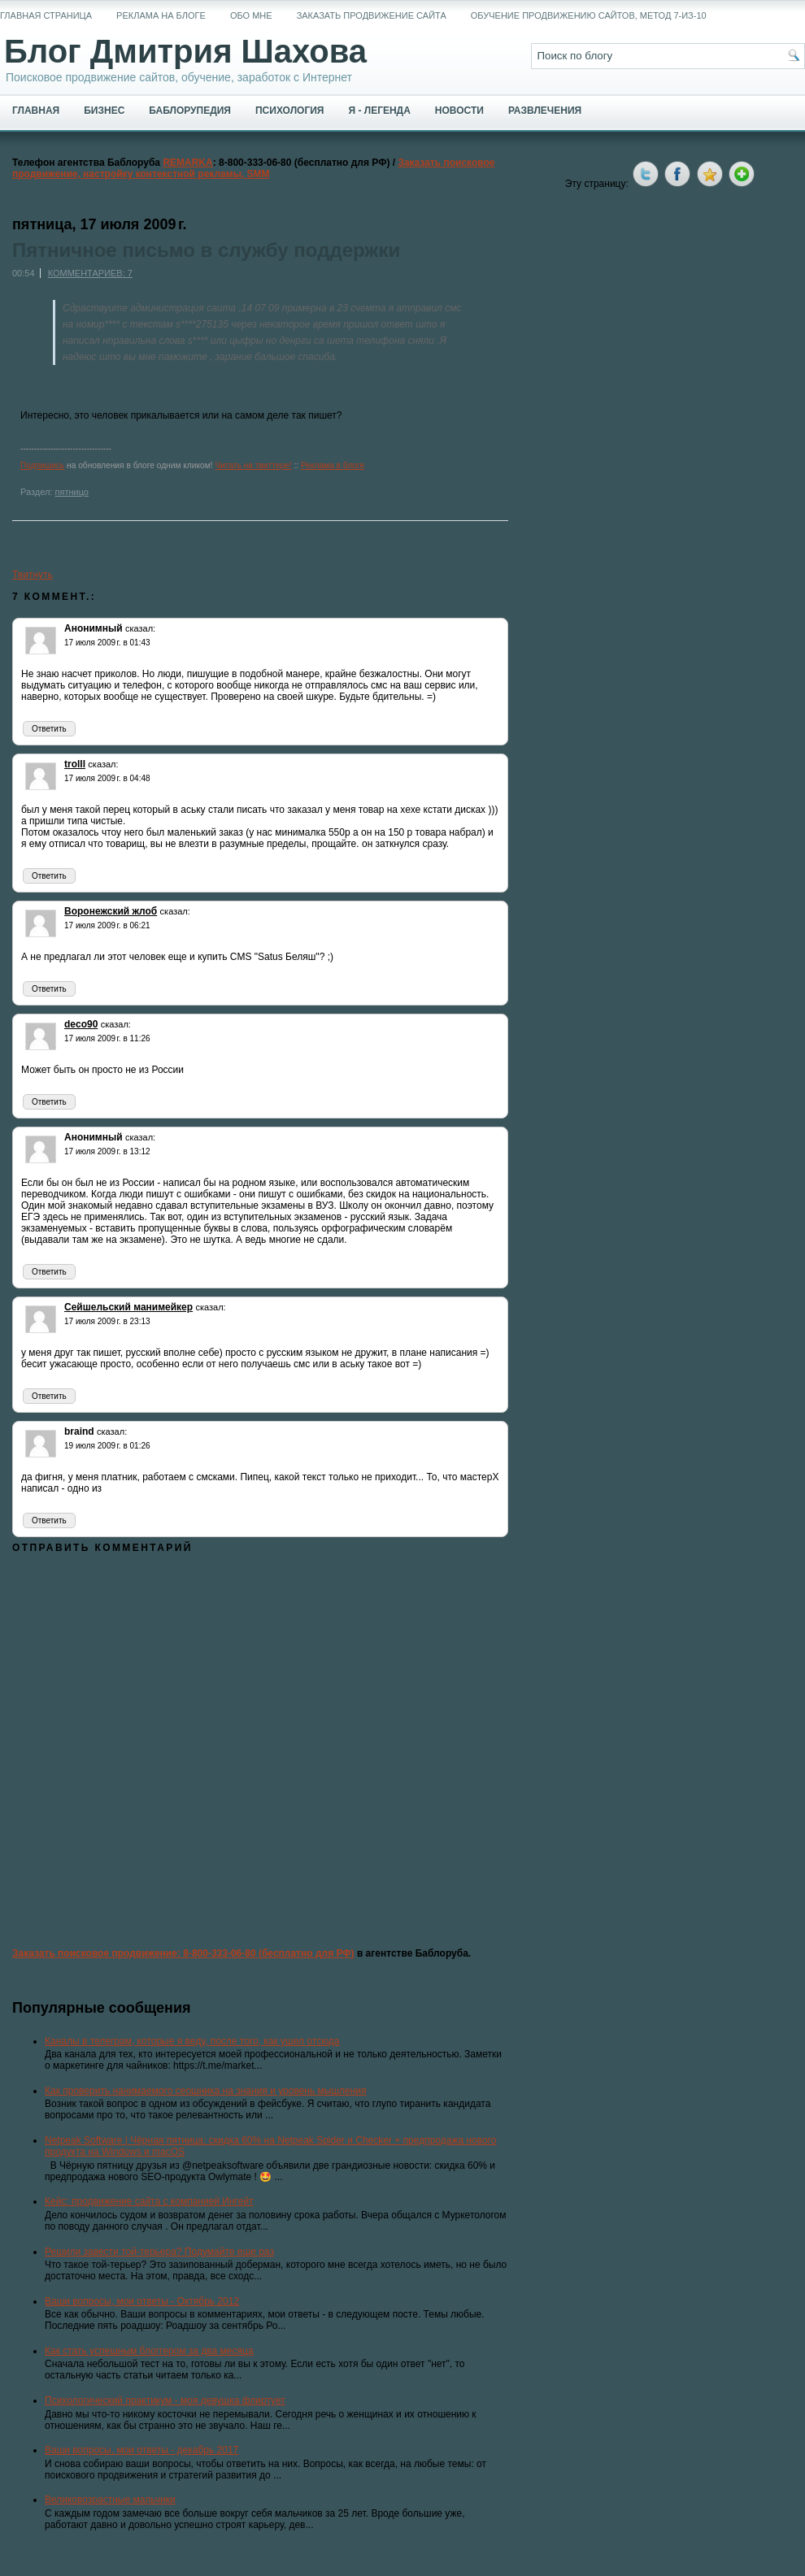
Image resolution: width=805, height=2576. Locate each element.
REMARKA (187, 162)
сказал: (140, 628)
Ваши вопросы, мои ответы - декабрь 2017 (141, 2450)
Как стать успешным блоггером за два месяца (149, 2351)
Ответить (49, 728)
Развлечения (544, 110)
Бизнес (104, 110)
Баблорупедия (190, 110)
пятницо (71, 492)
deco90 (81, 1024)
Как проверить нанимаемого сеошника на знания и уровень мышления (206, 2090)
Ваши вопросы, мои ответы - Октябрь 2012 (142, 2301)
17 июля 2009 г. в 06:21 (107, 925)
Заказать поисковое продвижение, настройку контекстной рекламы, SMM (253, 168)
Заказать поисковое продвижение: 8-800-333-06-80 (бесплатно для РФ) (183, 1953)
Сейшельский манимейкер (128, 1307)
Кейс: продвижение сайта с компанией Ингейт (149, 2201)
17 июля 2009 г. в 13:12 (107, 1151)
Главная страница (46, 15)
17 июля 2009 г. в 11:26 (107, 1038)
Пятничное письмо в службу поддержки (206, 250)
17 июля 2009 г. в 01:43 (107, 642)
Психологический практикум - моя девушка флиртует (165, 2400)
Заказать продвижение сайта (371, 15)
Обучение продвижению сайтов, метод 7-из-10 (589, 15)
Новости (459, 110)
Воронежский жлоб (110, 911)
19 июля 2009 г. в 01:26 (107, 1445)
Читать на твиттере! (253, 465)
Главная (35, 110)
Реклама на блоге (161, 15)
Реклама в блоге (332, 465)
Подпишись (42, 465)
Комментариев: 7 (90, 273)
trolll (74, 764)
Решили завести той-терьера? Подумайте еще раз (159, 2251)
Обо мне (251, 15)
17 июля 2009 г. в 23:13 (107, 1321)
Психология (289, 110)
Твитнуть (32, 574)
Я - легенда (379, 110)
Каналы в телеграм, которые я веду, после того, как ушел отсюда (192, 2041)
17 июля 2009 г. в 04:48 (107, 778)
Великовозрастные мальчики (110, 2499)
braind (79, 1431)
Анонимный (93, 628)
